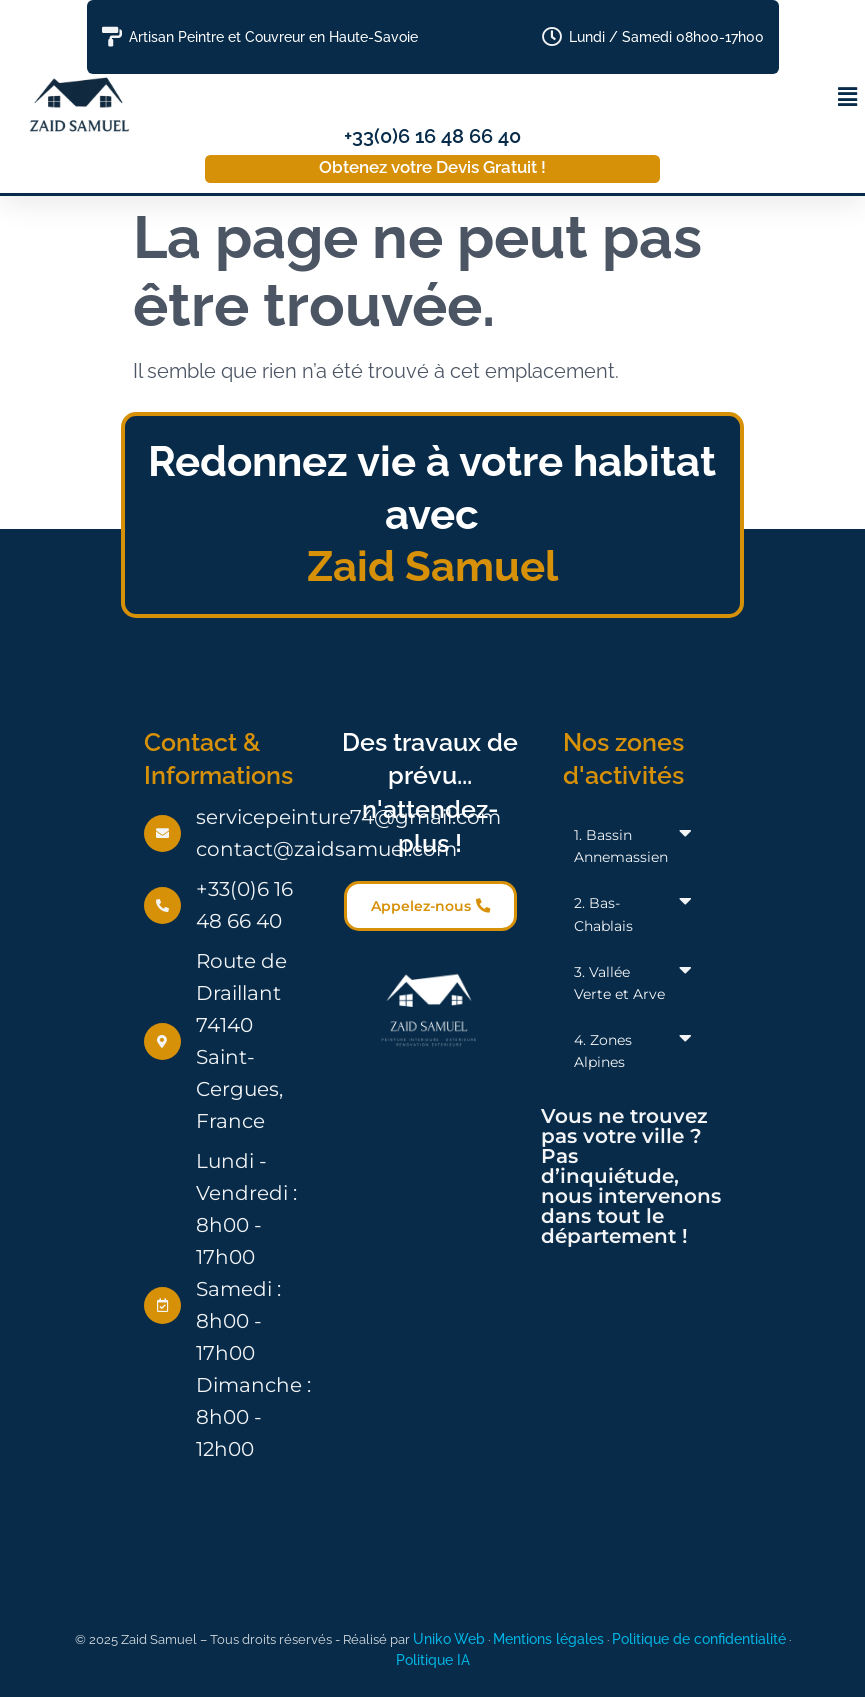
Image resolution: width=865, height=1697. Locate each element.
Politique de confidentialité (699, 1638)
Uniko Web (449, 1638)
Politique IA (433, 1659)
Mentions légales (548, 1638)
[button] (848, 96)
